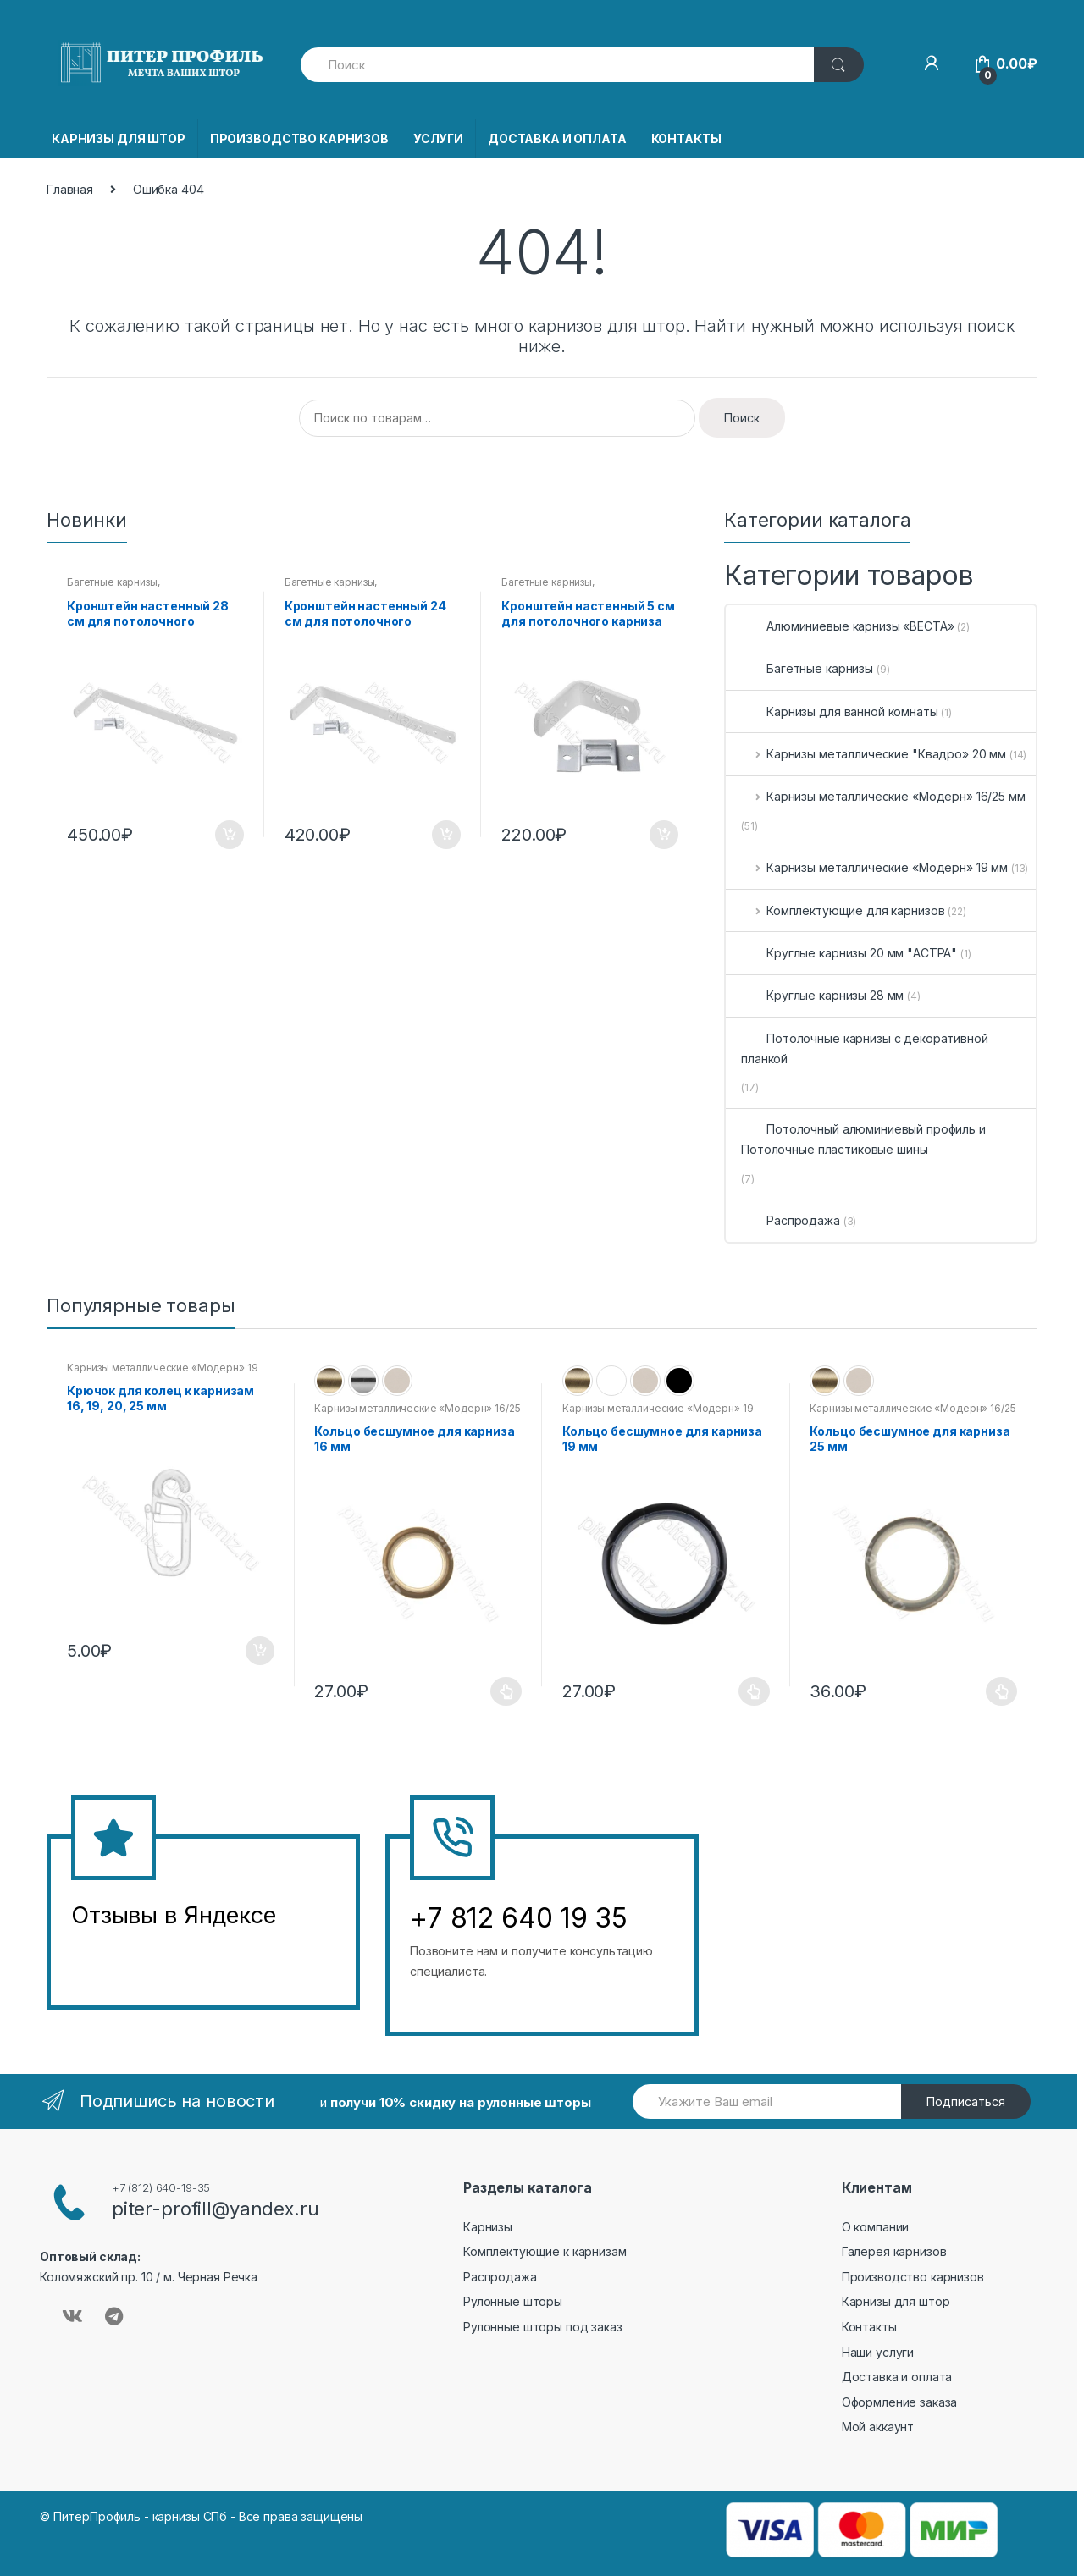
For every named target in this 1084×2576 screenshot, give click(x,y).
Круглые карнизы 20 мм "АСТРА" (849, 953)
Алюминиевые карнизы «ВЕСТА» (847, 626)
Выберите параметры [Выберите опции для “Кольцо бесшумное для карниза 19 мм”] (754, 1691)
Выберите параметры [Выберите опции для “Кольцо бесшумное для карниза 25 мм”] (1002, 1691)
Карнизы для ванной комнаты (839, 711)
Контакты (869, 2327)
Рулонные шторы (512, 2301)
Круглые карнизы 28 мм (822, 995)
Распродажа (790, 1220)
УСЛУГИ (438, 138)
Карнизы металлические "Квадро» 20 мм (873, 754)
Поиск (742, 418)
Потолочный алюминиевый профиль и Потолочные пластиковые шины (863, 1139)
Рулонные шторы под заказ (542, 2327)
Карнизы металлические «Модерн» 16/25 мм (883, 796)
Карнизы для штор (896, 2301)
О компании (876, 2227)
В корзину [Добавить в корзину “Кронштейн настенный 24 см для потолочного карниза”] (445, 834)
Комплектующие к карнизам (545, 2251)
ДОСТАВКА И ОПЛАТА (557, 138)
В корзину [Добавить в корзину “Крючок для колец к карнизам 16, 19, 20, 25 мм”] (259, 1650)
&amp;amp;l (134, 1958)
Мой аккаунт (878, 2426)
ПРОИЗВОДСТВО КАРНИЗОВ (299, 138)
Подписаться (965, 2101)
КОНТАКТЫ (686, 138)
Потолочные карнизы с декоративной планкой (864, 1048)
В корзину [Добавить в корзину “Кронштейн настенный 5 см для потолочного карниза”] (663, 834)
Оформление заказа (900, 2402)
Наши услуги (878, 2352)
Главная (70, 189)
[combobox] (558, 64)
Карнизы (487, 2227)
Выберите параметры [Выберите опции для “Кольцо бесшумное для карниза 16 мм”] (506, 1691)
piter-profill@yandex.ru (215, 2209)
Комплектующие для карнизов (842, 910)
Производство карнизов (913, 2277)
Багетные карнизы (112, 582)
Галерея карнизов (894, 2251)
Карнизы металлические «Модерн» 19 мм (874, 867)
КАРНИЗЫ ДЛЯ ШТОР (118, 138)
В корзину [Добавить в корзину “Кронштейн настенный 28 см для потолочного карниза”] (228, 834)
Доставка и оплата (897, 2376)
